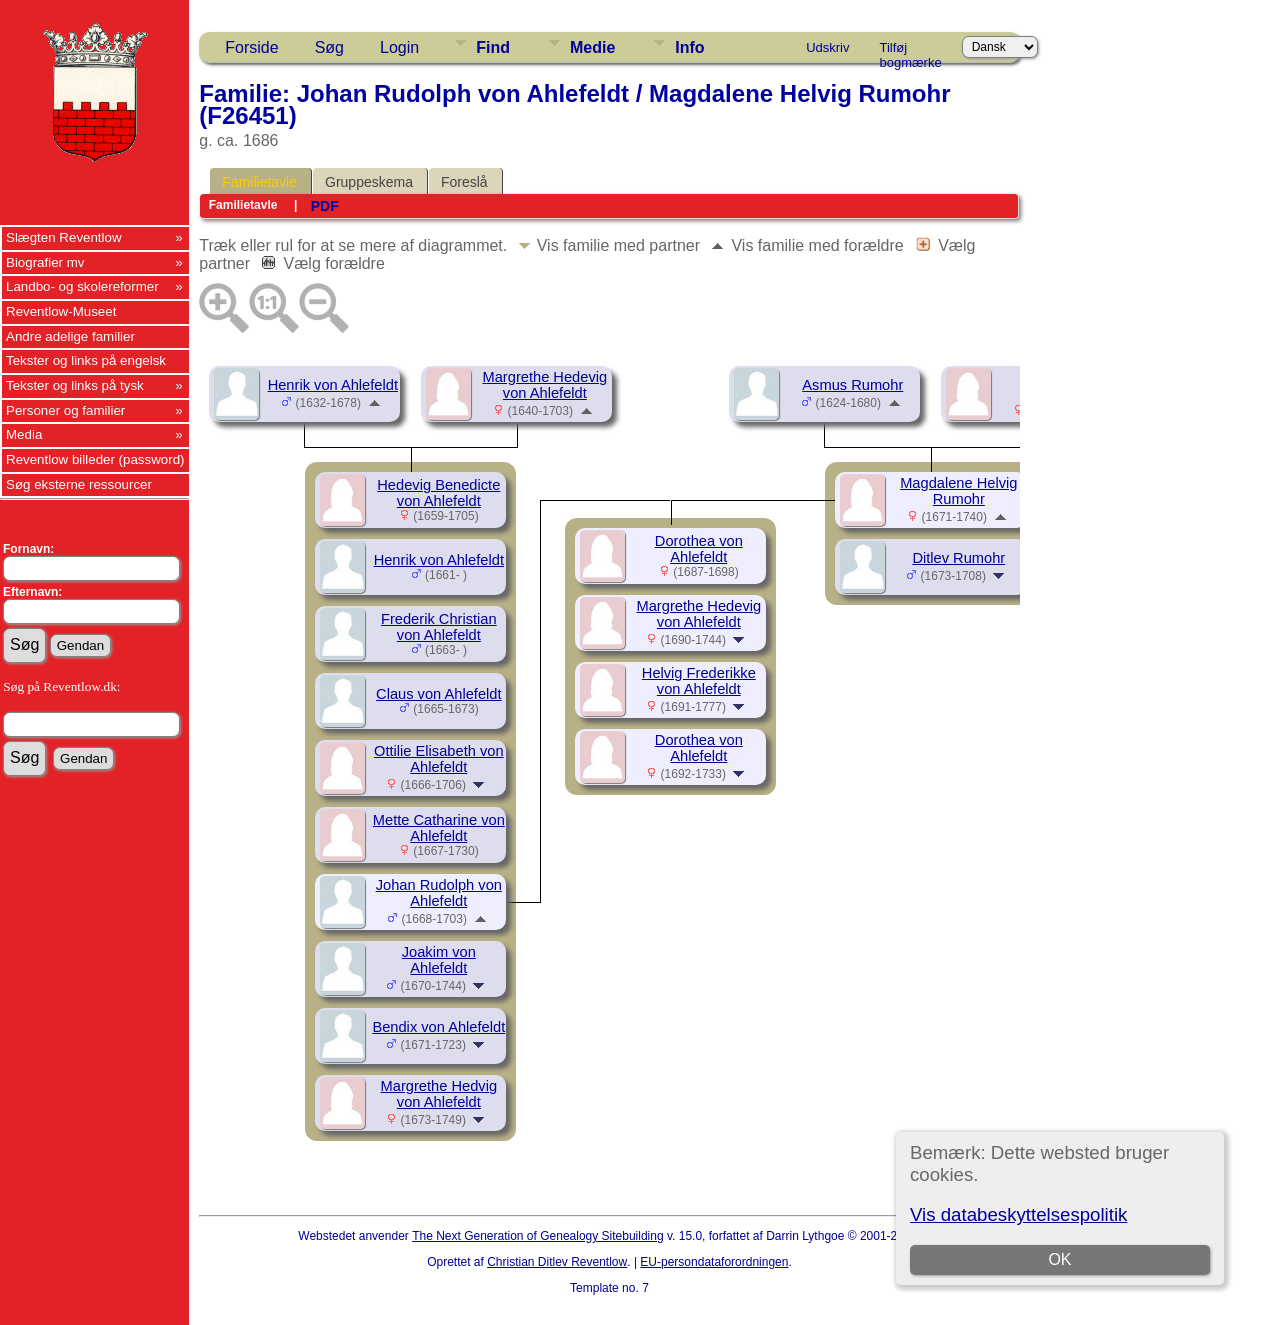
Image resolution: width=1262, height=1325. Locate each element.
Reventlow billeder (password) (95, 459)
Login (399, 47)
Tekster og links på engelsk (86, 360)
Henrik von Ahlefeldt (333, 385)
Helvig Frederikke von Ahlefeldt (699, 681)
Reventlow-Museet (61, 311)
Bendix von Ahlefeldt (438, 1027)
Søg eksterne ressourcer (79, 484)
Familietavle (259, 182)
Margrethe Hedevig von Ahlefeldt (544, 385)
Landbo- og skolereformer (82, 286)
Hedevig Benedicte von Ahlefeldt (438, 493)
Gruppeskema (369, 182)
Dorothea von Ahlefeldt (699, 549)
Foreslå (464, 182)
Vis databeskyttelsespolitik (1018, 1214)
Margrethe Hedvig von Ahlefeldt (439, 1094)
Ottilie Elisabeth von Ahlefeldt (439, 759)
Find (493, 47)
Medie (592, 47)
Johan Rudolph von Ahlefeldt (439, 893)
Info (689, 47)
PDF (325, 206)
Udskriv (827, 47)
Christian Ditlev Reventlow (557, 1262)
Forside (251, 47)
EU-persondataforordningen (714, 1262)
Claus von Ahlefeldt (438, 694)
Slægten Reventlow (64, 237)
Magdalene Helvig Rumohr (958, 491)
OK (1060, 1259)
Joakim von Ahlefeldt (439, 960)
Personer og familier (65, 410)
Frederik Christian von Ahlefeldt (439, 627)
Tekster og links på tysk (75, 385)
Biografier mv (45, 262)
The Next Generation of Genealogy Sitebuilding (538, 1236)
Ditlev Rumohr (958, 558)
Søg (329, 47)
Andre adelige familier (70, 336)
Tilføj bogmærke (911, 51)
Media (24, 434)
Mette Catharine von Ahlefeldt (439, 828)
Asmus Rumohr (852, 385)
